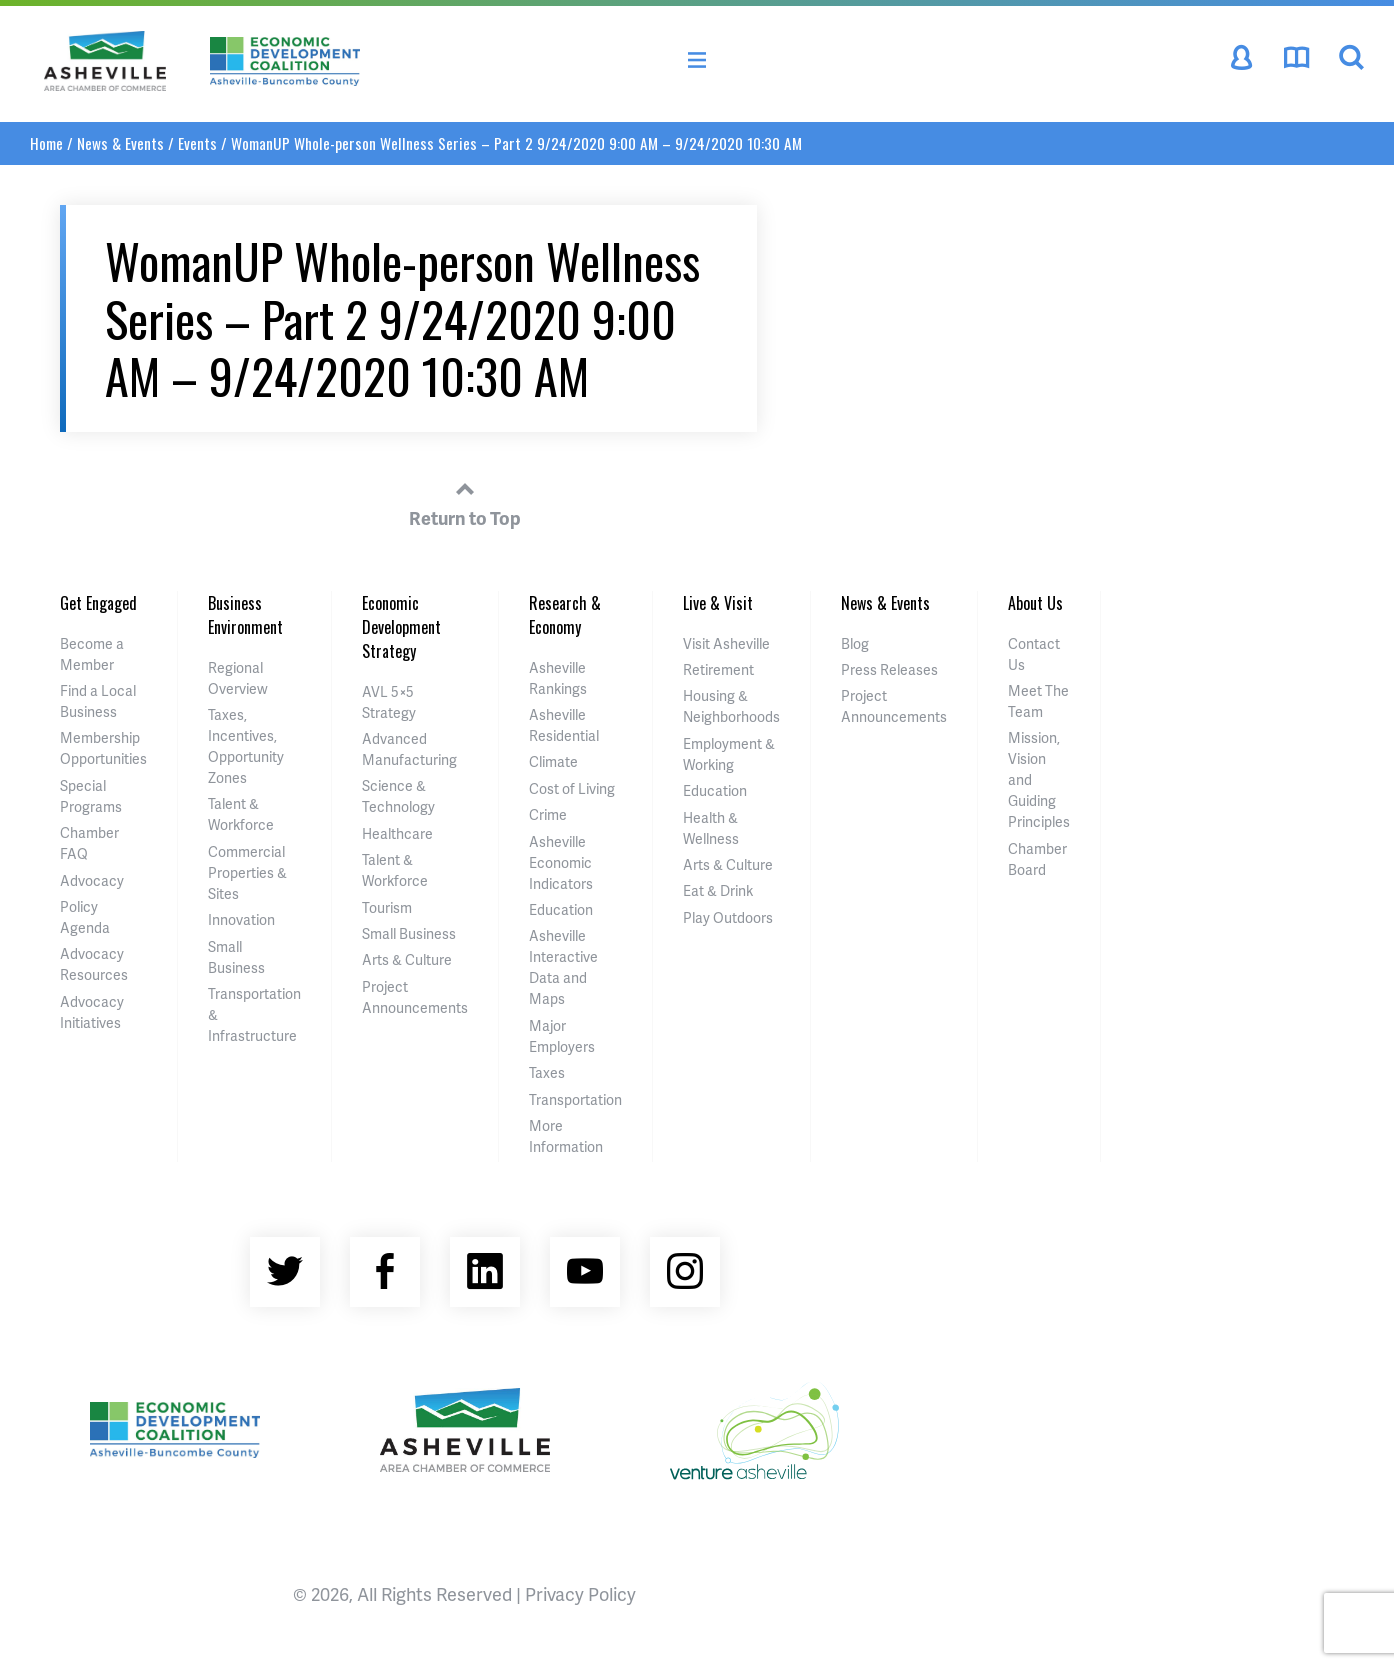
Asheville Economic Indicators (561, 862)
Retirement (718, 669)
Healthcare (397, 833)
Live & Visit (718, 603)
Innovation (241, 919)
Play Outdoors (728, 917)
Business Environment (245, 615)
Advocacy (92, 880)
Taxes (547, 1072)
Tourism (387, 907)
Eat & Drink (718, 890)
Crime (548, 814)
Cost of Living (572, 788)
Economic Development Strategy (401, 627)
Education (561, 909)
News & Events (120, 143)
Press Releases (889, 669)
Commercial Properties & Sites (247, 872)
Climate (553, 761)
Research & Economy (565, 615)
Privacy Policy (580, 1593)
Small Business (409, 933)
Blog (855, 643)
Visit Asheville (726, 643)
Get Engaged (98, 603)
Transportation (575, 1099)
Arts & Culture (407, 959)
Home (46, 143)
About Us (1035, 603)
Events (197, 143)
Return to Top (465, 501)
